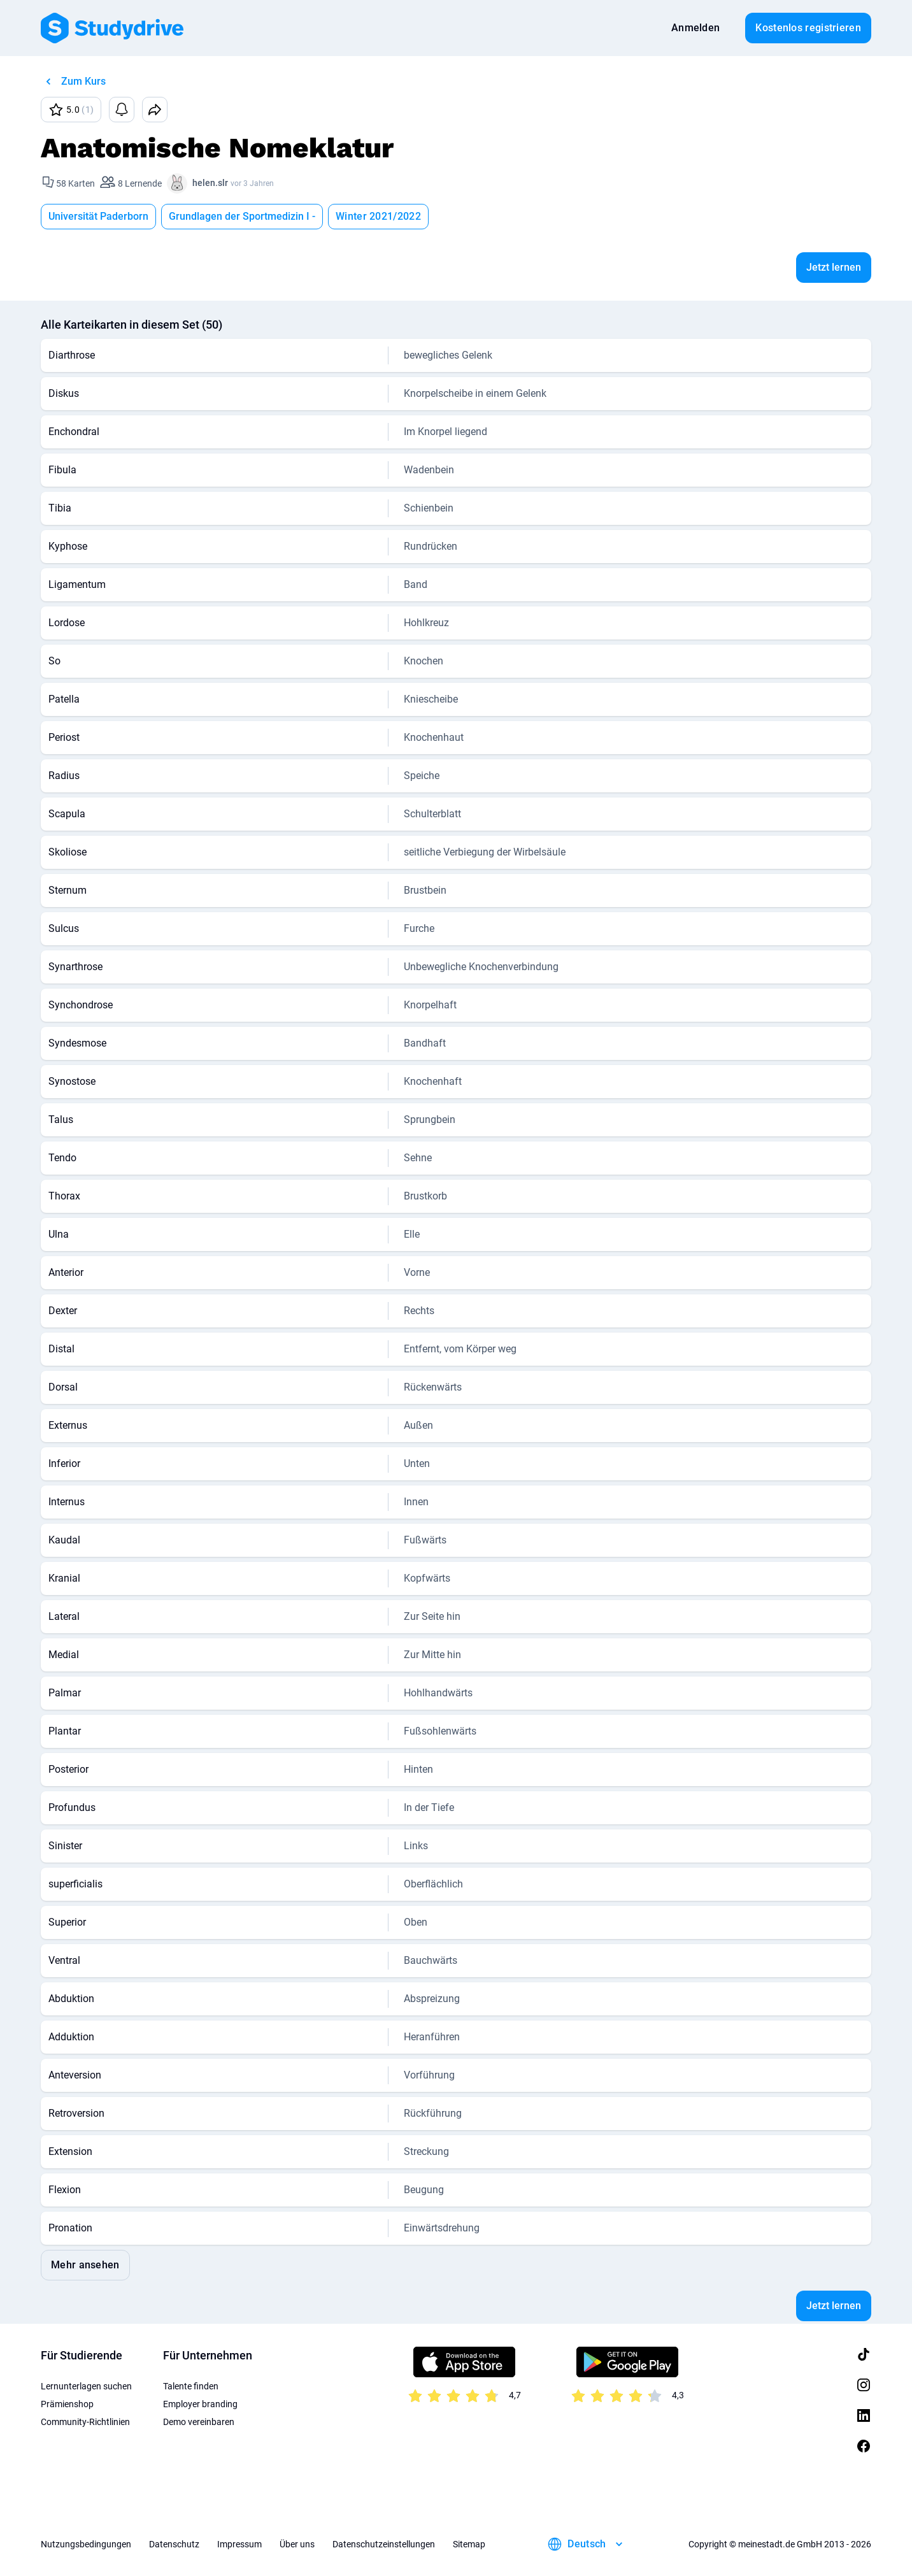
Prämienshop (67, 2404)
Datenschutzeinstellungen (383, 2544)
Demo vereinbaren (198, 2422)
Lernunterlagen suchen (86, 2386)
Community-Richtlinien (85, 2422)
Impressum (239, 2544)
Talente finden (190, 2386)
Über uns (297, 2544)
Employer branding (200, 2404)
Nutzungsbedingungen (86, 2544)
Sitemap (469, 2544)
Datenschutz (174, 2544)
